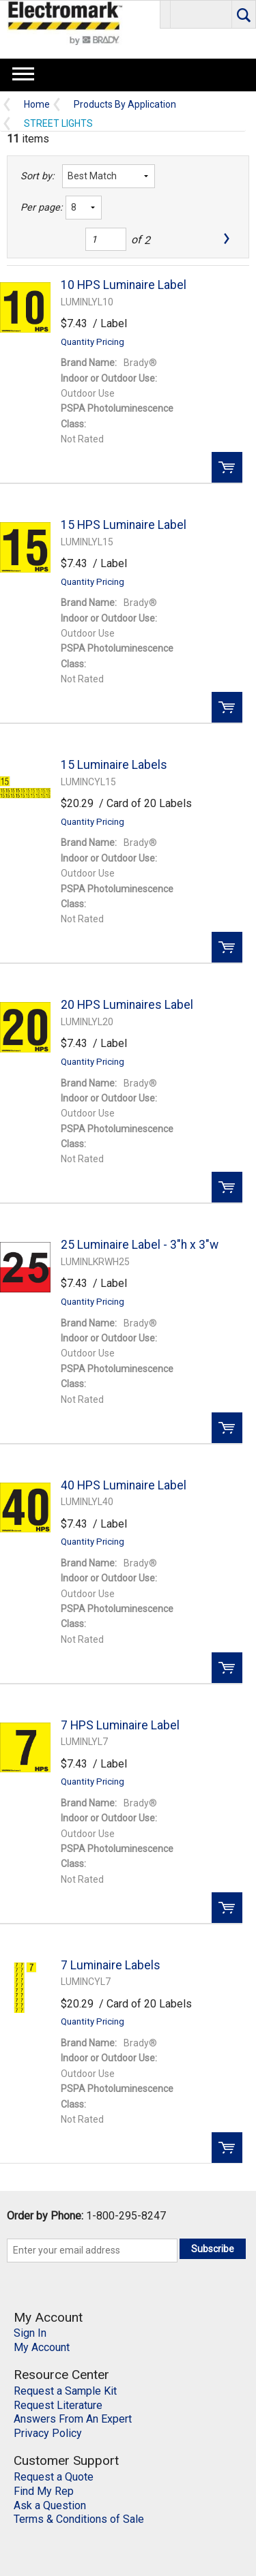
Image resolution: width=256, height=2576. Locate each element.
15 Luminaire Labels (114, 765)
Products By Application (125, 105)
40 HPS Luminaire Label (123, 1485)
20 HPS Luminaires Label (127, 1005)
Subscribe (212, 2248)
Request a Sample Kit (65, 2390)
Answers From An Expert (73, 2418)
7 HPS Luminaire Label (120, 1725)
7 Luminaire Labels (110, 1965)
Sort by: (37, 176)
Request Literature (58, 2405)
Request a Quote (54, 2476)
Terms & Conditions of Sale (79, 2519)
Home (37, 105)
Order (227, 467)
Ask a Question (50, 2505)
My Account (42, 2347)
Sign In (30, 2333)
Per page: (39, 207)
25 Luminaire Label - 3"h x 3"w (139, 1245)
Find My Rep (44, 2491)
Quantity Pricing (92, 342)
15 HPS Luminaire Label (123, 525)
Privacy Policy (48, 2433)
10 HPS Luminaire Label (123, 285)
